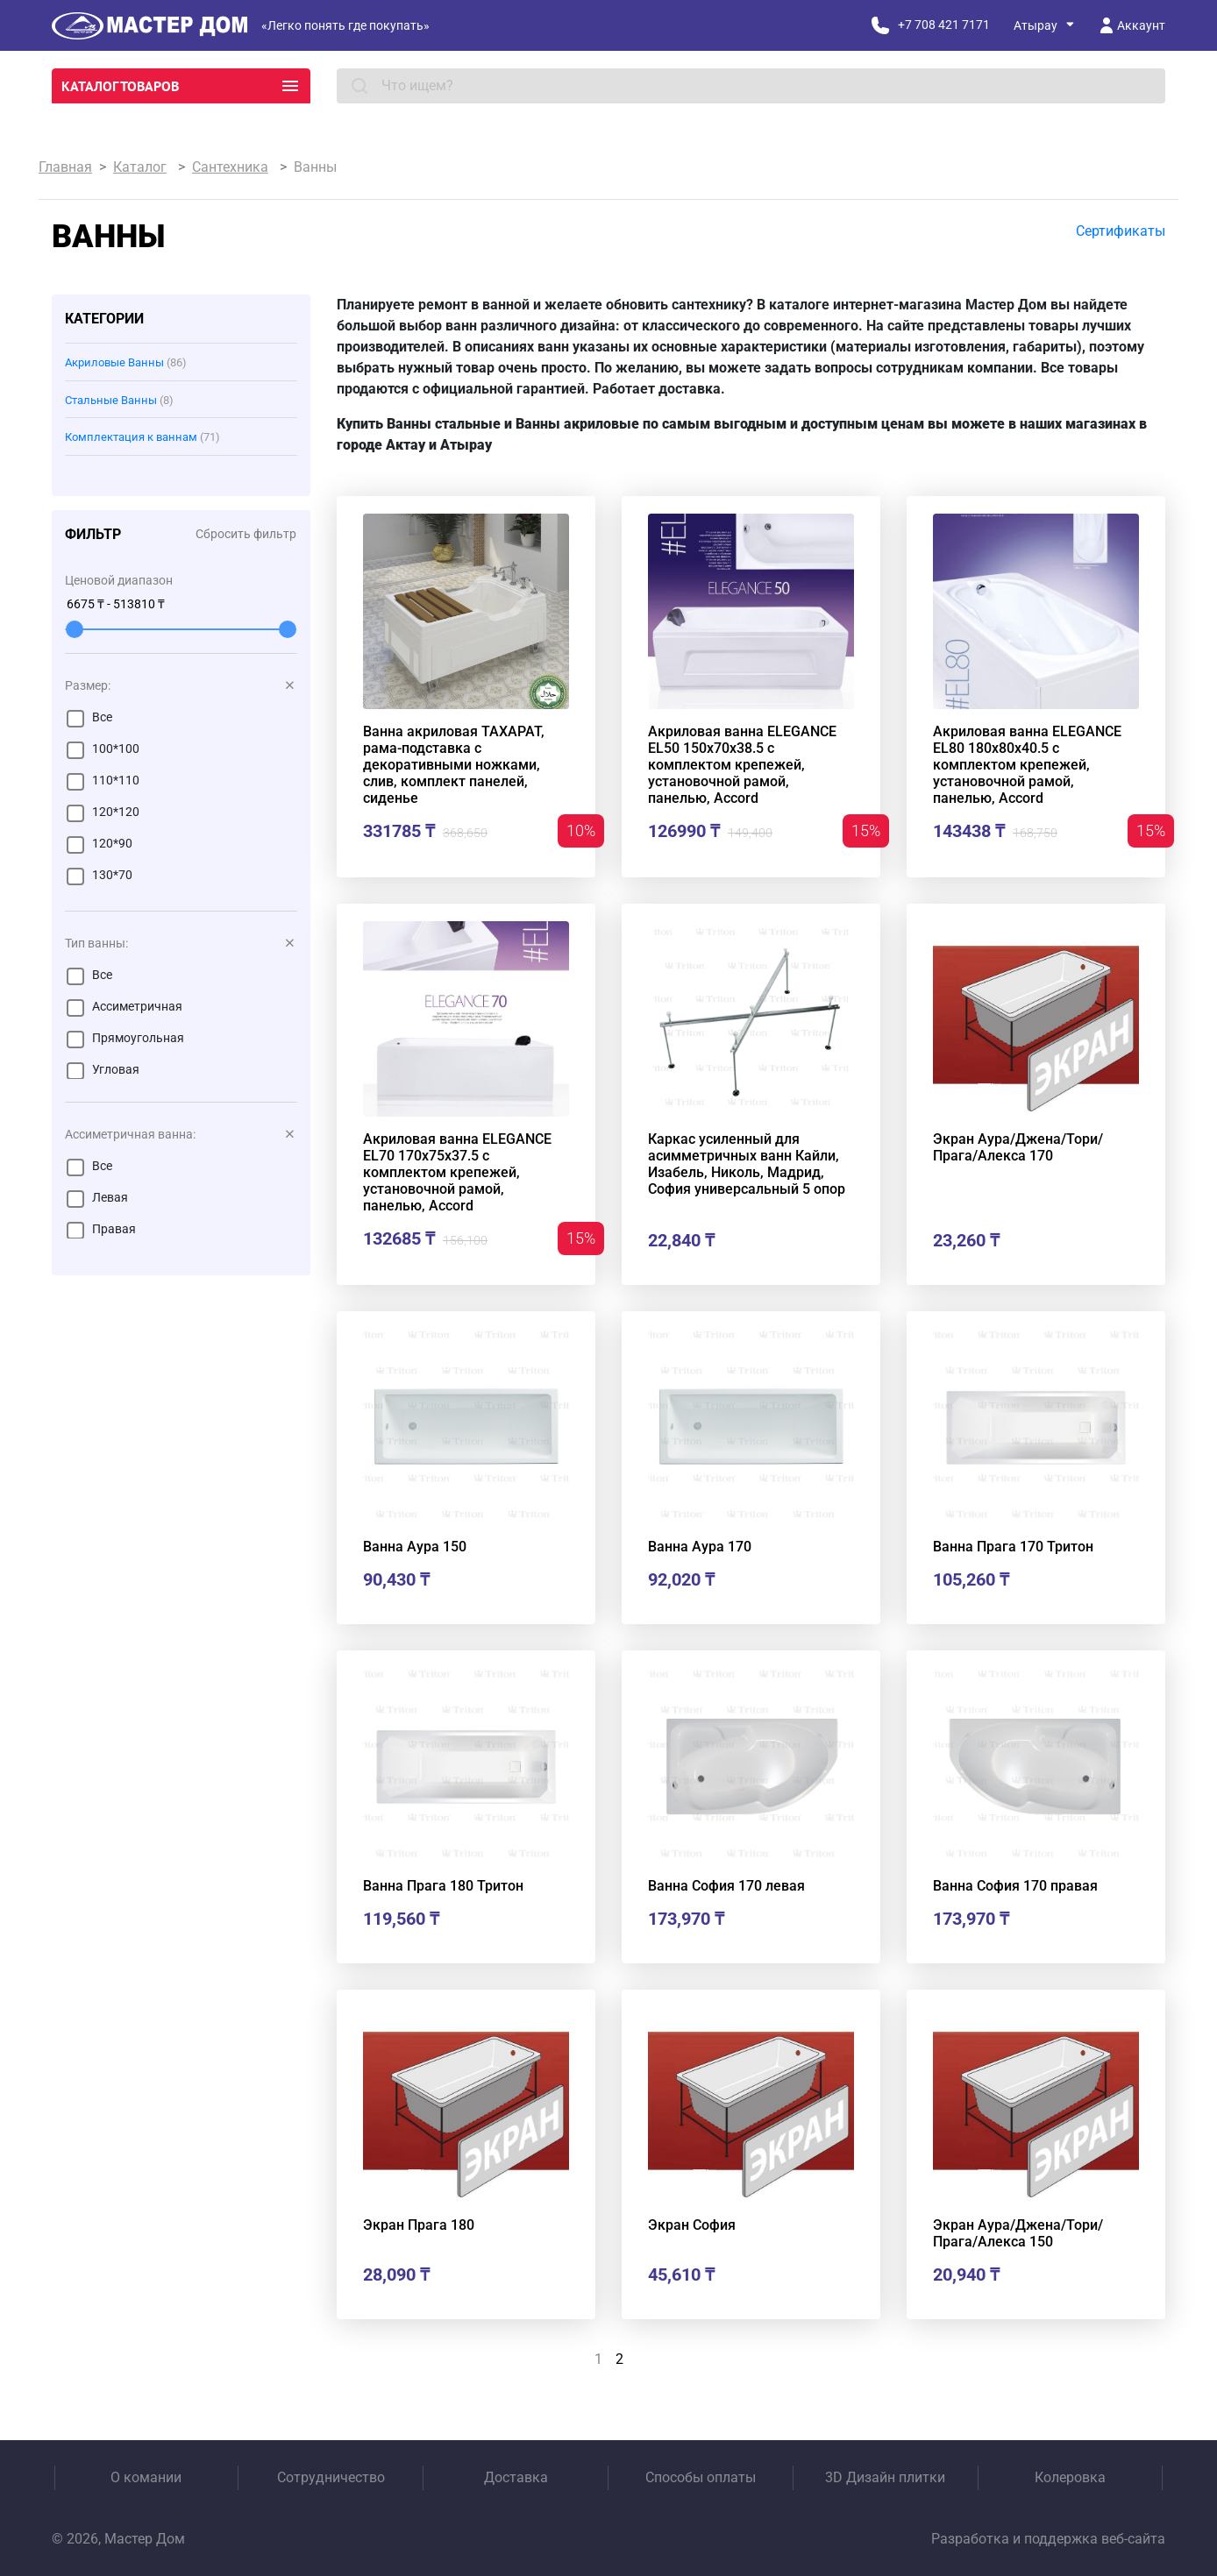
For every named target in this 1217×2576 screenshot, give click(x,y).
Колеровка (1070, 2477)
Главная (65, 167)
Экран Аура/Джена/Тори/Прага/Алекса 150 (1018, 2233)
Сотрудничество (331, 2477)
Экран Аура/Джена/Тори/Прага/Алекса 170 (1018, 1147)
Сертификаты (1120, 231)
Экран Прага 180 (418, 2225)
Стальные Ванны (119, 400)
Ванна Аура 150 (414, 1546)
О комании (145, 2477)
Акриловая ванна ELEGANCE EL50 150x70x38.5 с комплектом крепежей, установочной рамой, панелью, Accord (742, 764)
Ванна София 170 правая (1015, 1885)
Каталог (140, 167)
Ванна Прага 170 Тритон (1013, 1546)
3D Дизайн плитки (885, 2477)
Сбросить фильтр (246, 534)
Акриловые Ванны (126, 362)
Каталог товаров (181, 85)
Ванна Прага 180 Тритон (443, 1885)
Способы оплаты (700, 2477)
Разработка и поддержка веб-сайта (1048, 2538)
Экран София (692, 2225)
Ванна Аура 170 (699, 1546)
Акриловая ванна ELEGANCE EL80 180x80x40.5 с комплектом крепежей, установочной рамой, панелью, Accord (1027, 764)
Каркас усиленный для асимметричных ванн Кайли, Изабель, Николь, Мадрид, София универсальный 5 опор (746, 1164)
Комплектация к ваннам (142, 437)
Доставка (516, 2477)
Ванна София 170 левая (726, 1885)
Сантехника (230, 167)
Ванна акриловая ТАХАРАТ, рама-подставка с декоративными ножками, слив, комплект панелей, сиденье (453, 764)
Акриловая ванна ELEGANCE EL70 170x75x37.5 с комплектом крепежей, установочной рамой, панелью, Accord (457, 1172)
